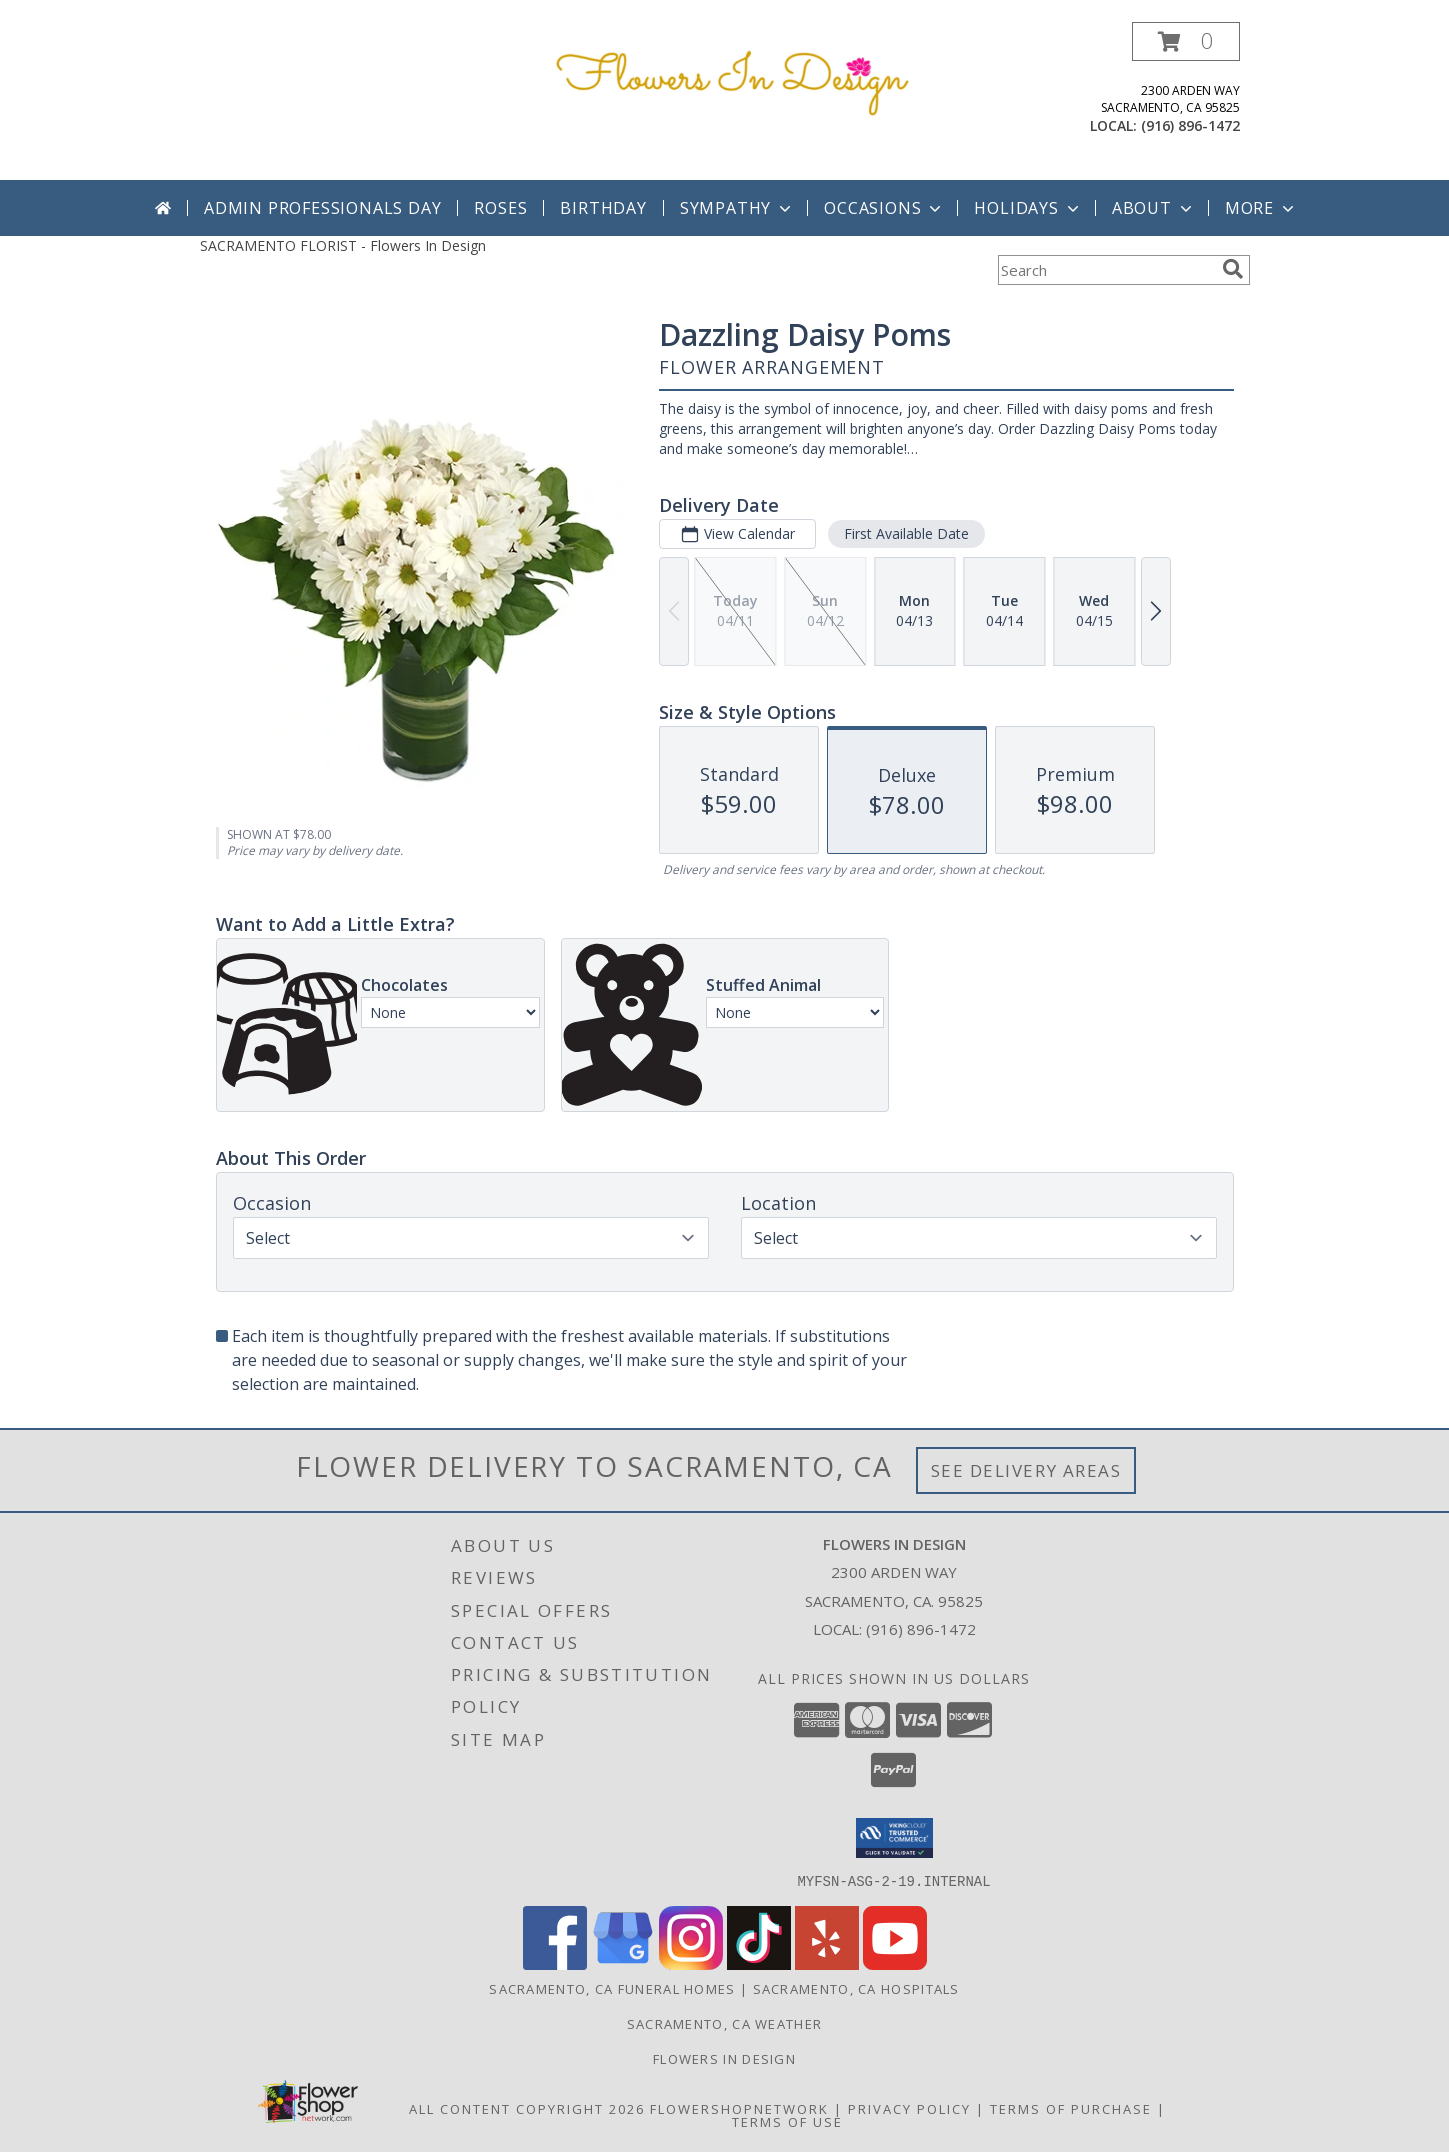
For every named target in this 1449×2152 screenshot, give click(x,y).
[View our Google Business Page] (623, 1963)
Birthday (603, 208)
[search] (1233, 269)
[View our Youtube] (895, 1963)
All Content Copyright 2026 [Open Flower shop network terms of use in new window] (527, 2108)
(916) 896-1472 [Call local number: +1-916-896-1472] (1190, 125)
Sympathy (737, 208)
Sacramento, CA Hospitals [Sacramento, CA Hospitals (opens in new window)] (856, 1988)
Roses (500, 208)
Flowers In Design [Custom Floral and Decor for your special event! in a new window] (724, 2058)
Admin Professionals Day (322, 208)
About (1154, 208)
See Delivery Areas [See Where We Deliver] (1026, 1470)
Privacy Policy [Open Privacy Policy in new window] (909, 2108)
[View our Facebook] (555, 1963)
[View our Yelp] (827, 1963)
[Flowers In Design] (732, 78)
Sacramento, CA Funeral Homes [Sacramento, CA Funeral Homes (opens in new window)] (612, 1988)
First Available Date (905, 533)
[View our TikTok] (759, 1963)
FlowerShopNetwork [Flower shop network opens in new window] (739, 2108)
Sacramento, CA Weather (725, 2023)
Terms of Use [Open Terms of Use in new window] (787, 2121)
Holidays (1028, 208)
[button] (1186, 41)
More (1261, 208)
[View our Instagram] (691, 1963)
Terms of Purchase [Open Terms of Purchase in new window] (1071, 2108)
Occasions (884, 208)
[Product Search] (1106, 270)
